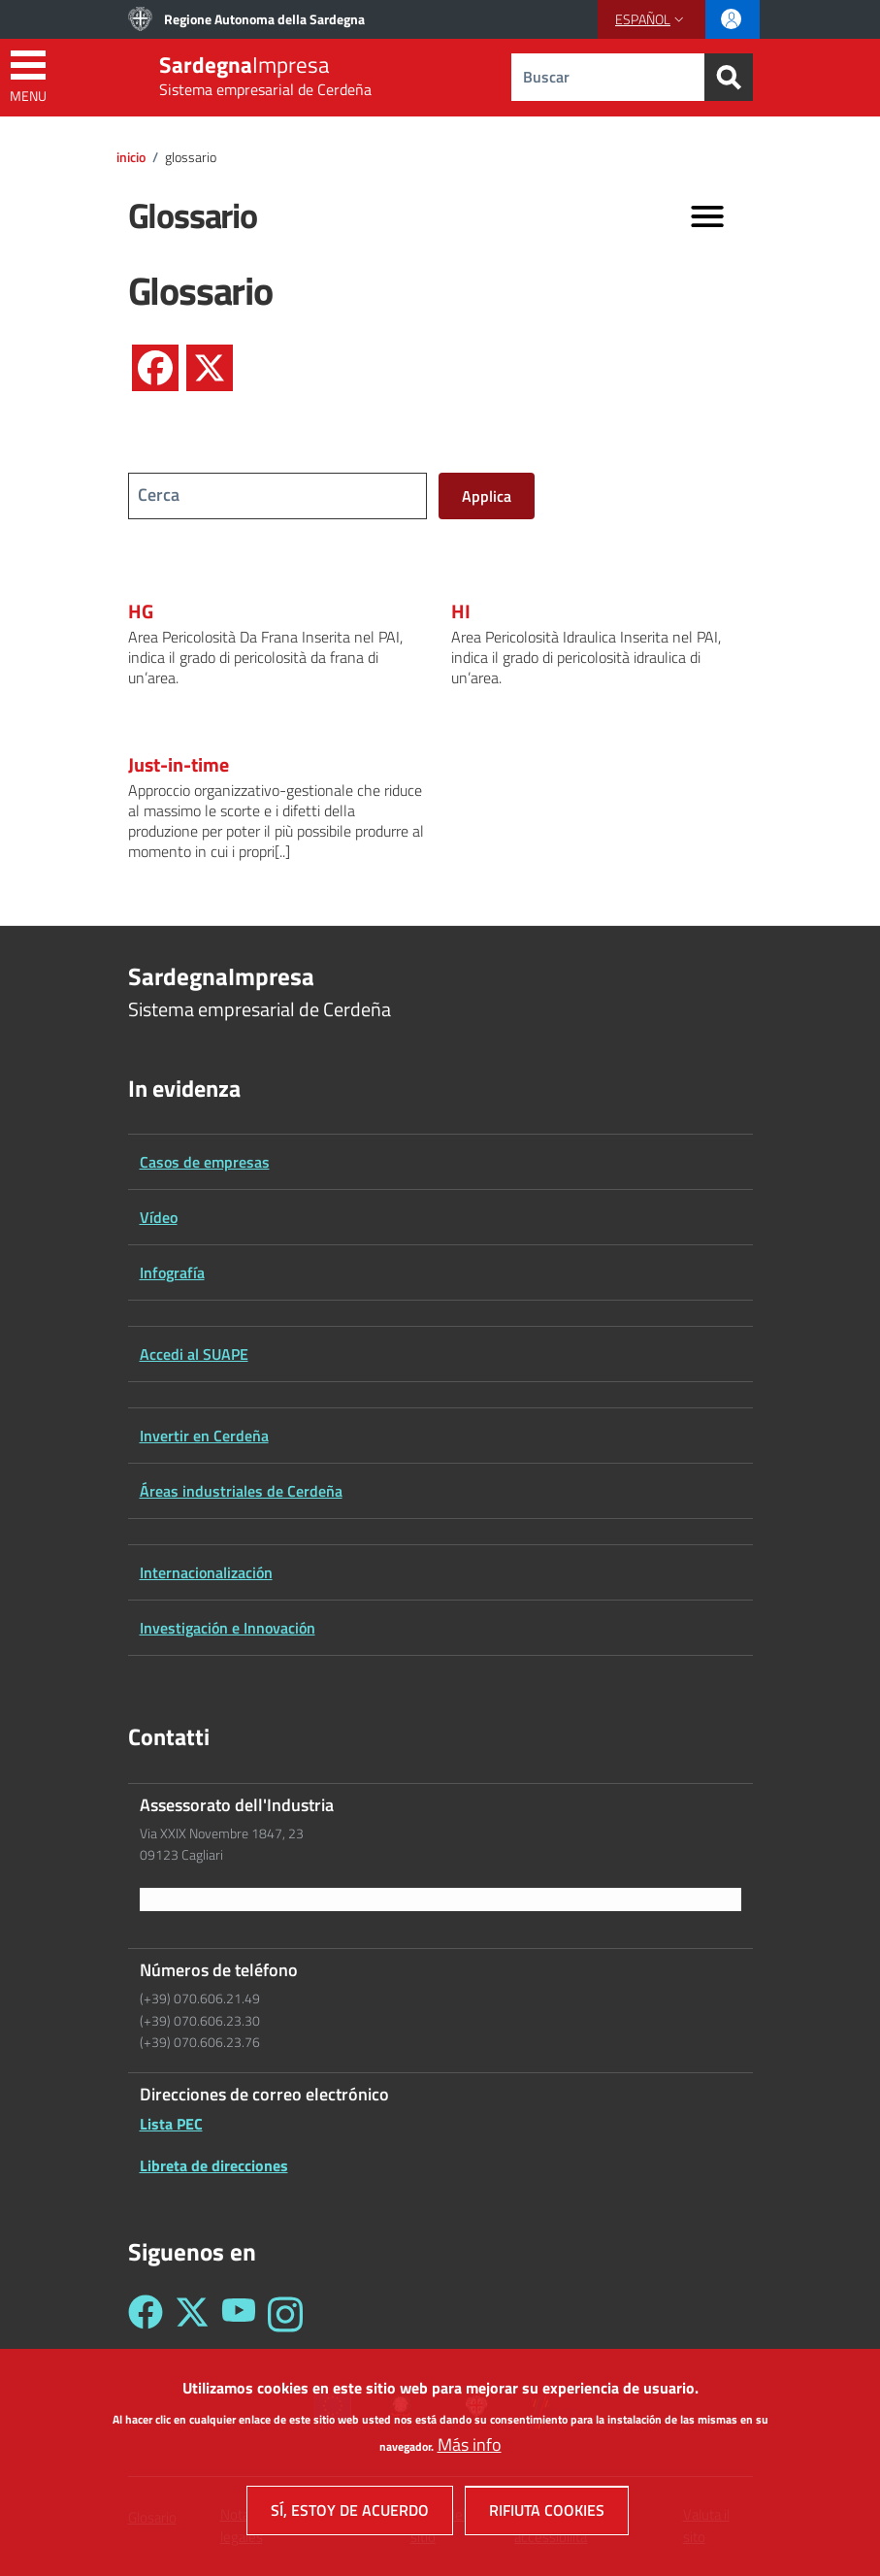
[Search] (728, 77)
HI (461, 611)
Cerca (158, 494)
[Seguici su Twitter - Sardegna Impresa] (192, 2314)
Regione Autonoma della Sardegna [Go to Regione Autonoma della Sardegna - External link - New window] (264, 19)
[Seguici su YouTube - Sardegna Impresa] (238, 2314)
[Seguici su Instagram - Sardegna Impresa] (285, 2314)
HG (140, 611)
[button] (651, 19)
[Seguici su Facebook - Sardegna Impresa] (145, 2314)
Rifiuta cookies (546, 2518)
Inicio (131, 157)
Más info (470, 2453)
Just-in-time (178, 764)
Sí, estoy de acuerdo (350, 2518)
